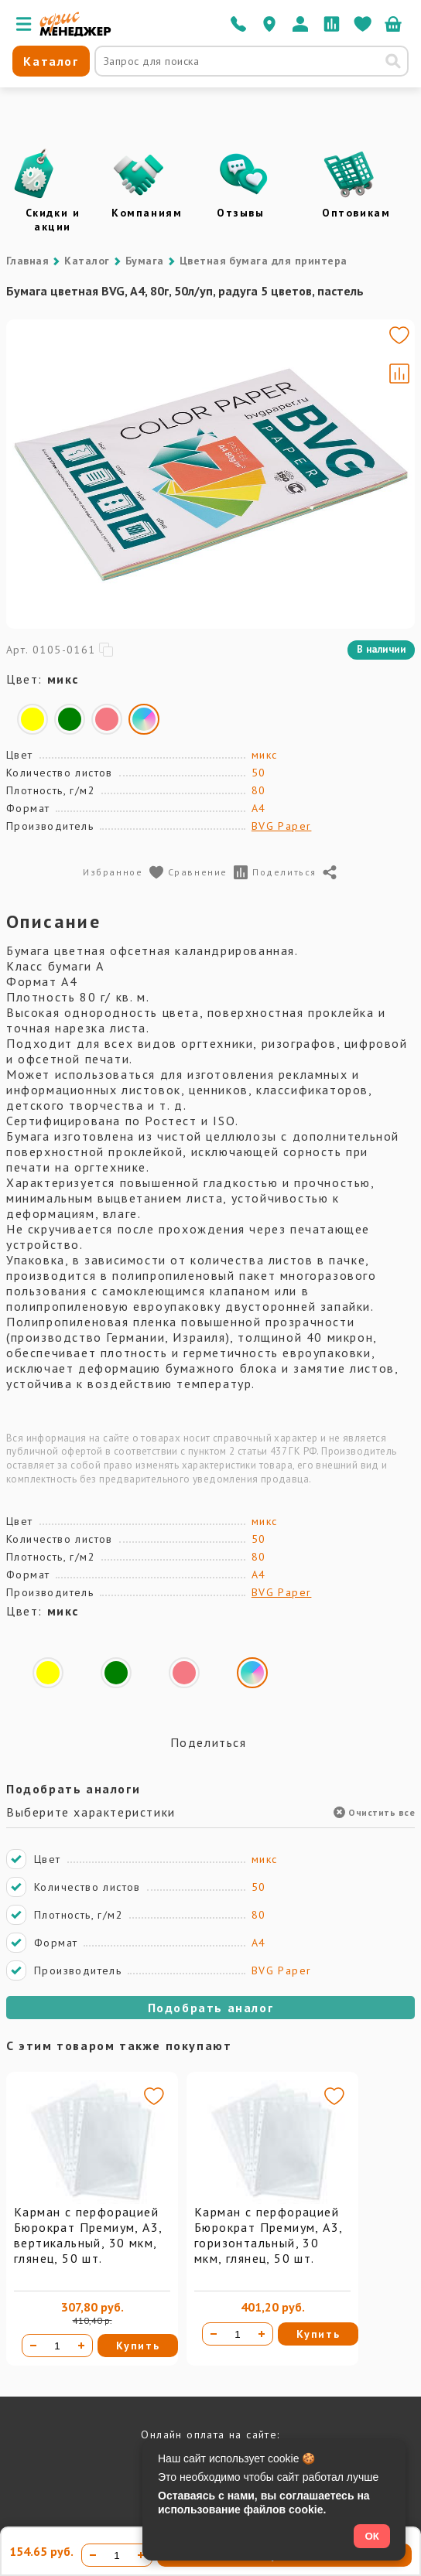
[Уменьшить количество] (33, 2345)
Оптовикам (356, 213)
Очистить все (374, 1812)
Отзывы (241, 213)
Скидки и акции (53, 220)
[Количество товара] (57, 2345)
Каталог (86, 261)
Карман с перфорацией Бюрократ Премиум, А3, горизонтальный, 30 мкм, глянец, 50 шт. (268, 2235)
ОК (372, 2536)
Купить (138, 2346)
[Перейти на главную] (75, 32)
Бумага (144, 261)
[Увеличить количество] (81, 2345)
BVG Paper (282, 826)
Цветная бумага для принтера (263, 261)
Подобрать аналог (211, 2007)
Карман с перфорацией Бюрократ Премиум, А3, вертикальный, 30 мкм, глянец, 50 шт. (88, 2235)
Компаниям (146, 213)
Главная (27, 261)
